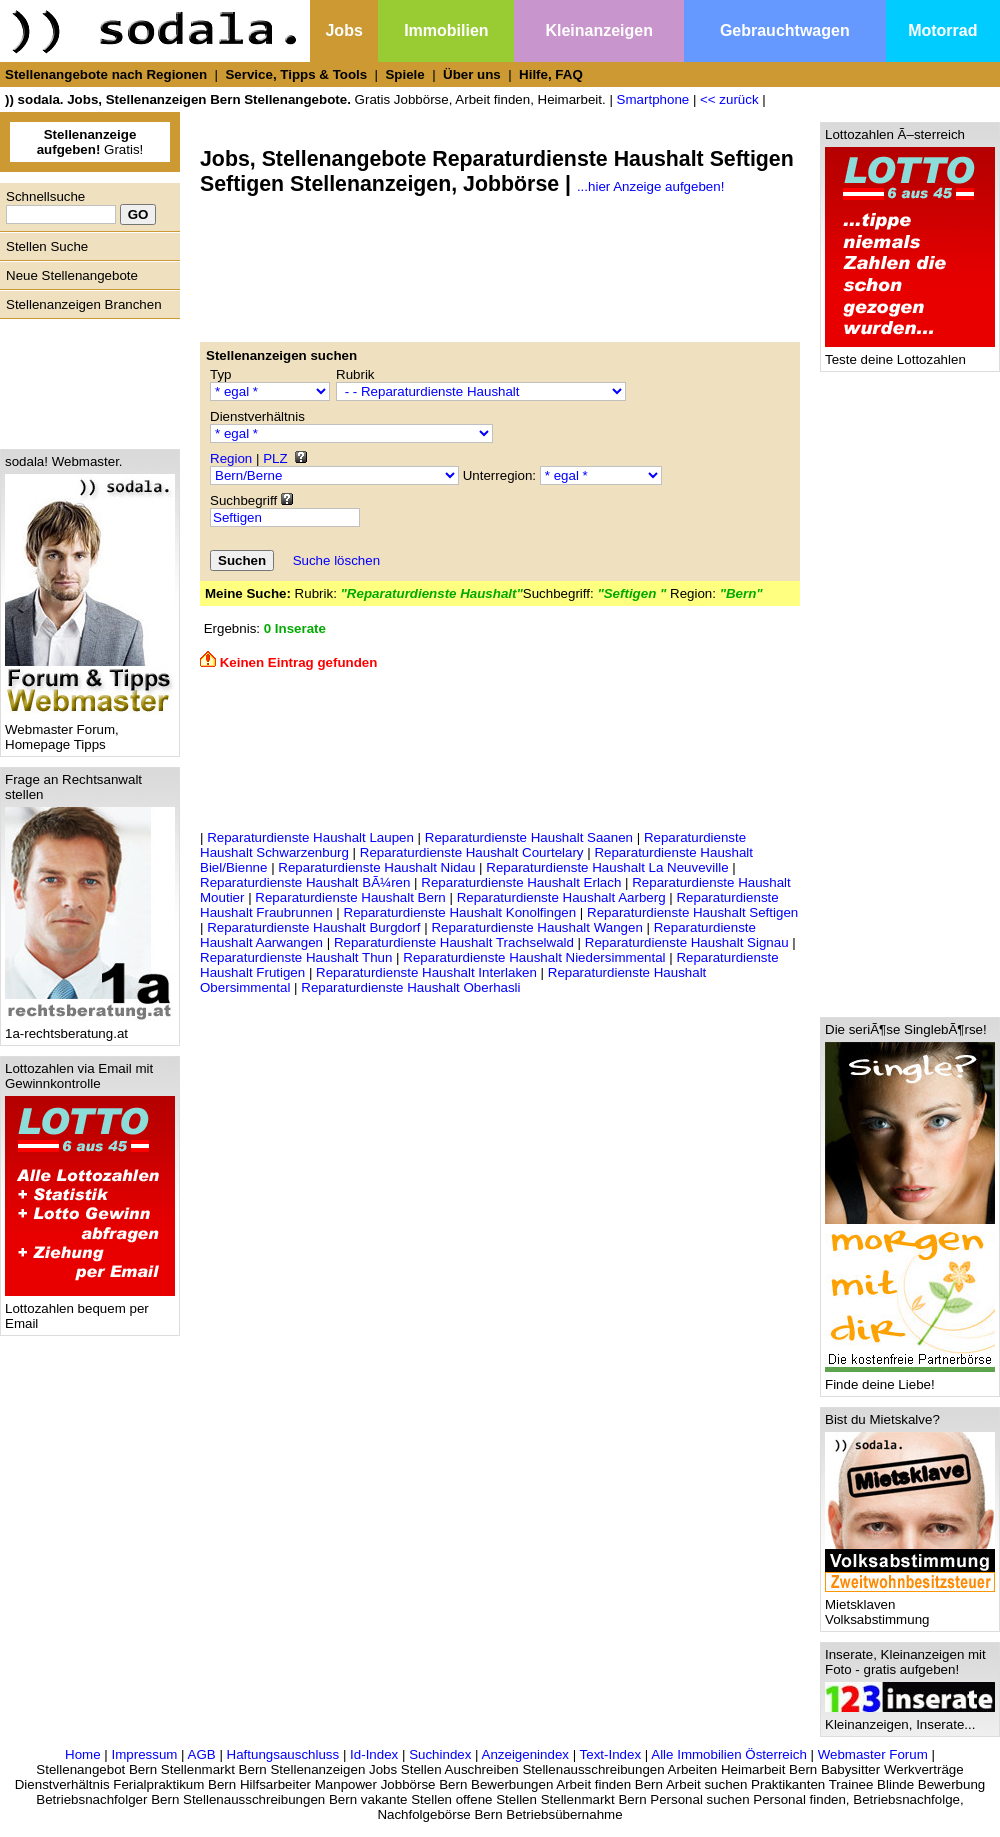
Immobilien (446, 30)
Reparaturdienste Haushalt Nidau (376, 867)
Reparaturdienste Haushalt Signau (687, 942)
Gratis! (90, 142)
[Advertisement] (85, 379)
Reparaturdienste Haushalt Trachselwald (454, 942)
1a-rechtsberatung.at (90, 1027)
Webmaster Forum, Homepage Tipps (90, 731)
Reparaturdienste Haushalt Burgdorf (313, 927)
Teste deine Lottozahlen (910, 353)
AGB (202, 1754)
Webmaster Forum (873, 1754)
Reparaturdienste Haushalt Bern (350, 897)
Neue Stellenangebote (72, 275)
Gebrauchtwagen (785, 30)
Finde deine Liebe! (910, 1378)
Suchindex (440, 1754)
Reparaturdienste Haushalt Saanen (529, 837)
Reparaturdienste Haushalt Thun (296, 957)
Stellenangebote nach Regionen (106, 74)
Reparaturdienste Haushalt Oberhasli (410, 987)
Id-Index (374, 1754)
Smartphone (653, 99)
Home (83, 1754)
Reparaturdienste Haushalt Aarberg (561, 897)
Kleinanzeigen (599, 30)
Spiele (404, 74)
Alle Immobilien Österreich (729, 1754)
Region (231, 458)
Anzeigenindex (525, 1754)
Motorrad (942, 30)
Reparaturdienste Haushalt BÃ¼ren (305, 882)
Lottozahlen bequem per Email (90, 1310)
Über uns (472, 74)
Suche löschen (336, 560)
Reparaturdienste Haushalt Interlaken (426, 972)
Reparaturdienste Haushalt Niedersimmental (534, 957)
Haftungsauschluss (283, 1754)
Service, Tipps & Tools (296, 74)
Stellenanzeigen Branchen (84, 304)
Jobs (343, 30)
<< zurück (729, 99)
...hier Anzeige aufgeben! (650, 186)
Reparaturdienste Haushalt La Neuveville (607, 867)
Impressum (144, 1754)
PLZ (275, 458)
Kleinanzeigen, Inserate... (910, 1718)
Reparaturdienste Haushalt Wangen (536, 927)
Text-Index (611, 1754)
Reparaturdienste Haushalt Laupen (310, 837)
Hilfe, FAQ (551, 74)
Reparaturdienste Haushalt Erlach (521, 882)
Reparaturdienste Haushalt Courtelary (472, 852)
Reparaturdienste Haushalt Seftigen (692, 912)
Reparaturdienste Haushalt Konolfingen (460, 912)
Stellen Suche (47, 246)
